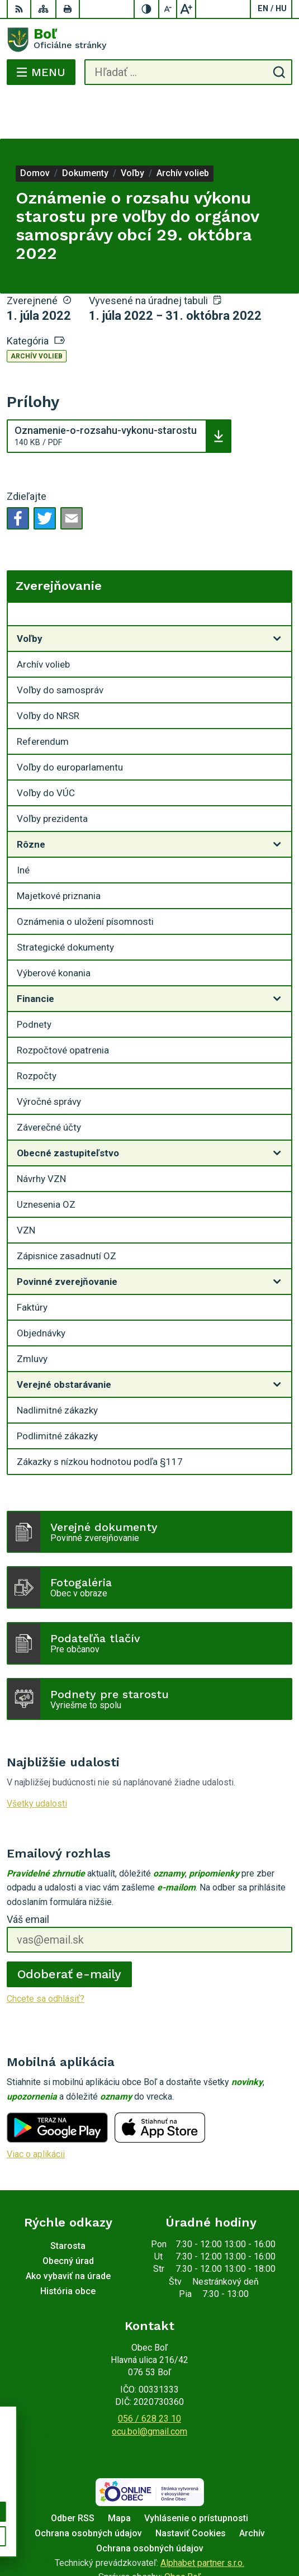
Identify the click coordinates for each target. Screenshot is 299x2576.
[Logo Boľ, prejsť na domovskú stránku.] (149, 40)
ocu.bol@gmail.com (149, 2386)
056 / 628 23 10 (149, 2374)
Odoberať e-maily (69, 1929)
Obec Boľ (182, 2532)
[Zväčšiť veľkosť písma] (186, 9)
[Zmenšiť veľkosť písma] (168, 9)
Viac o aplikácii (36, 2109)
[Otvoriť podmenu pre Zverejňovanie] (277, 572)
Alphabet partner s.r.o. (202, 2518)
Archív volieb (37, 311)
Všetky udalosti (37, 1758)
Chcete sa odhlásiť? (45, 1954)
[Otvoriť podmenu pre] (277, 594)
